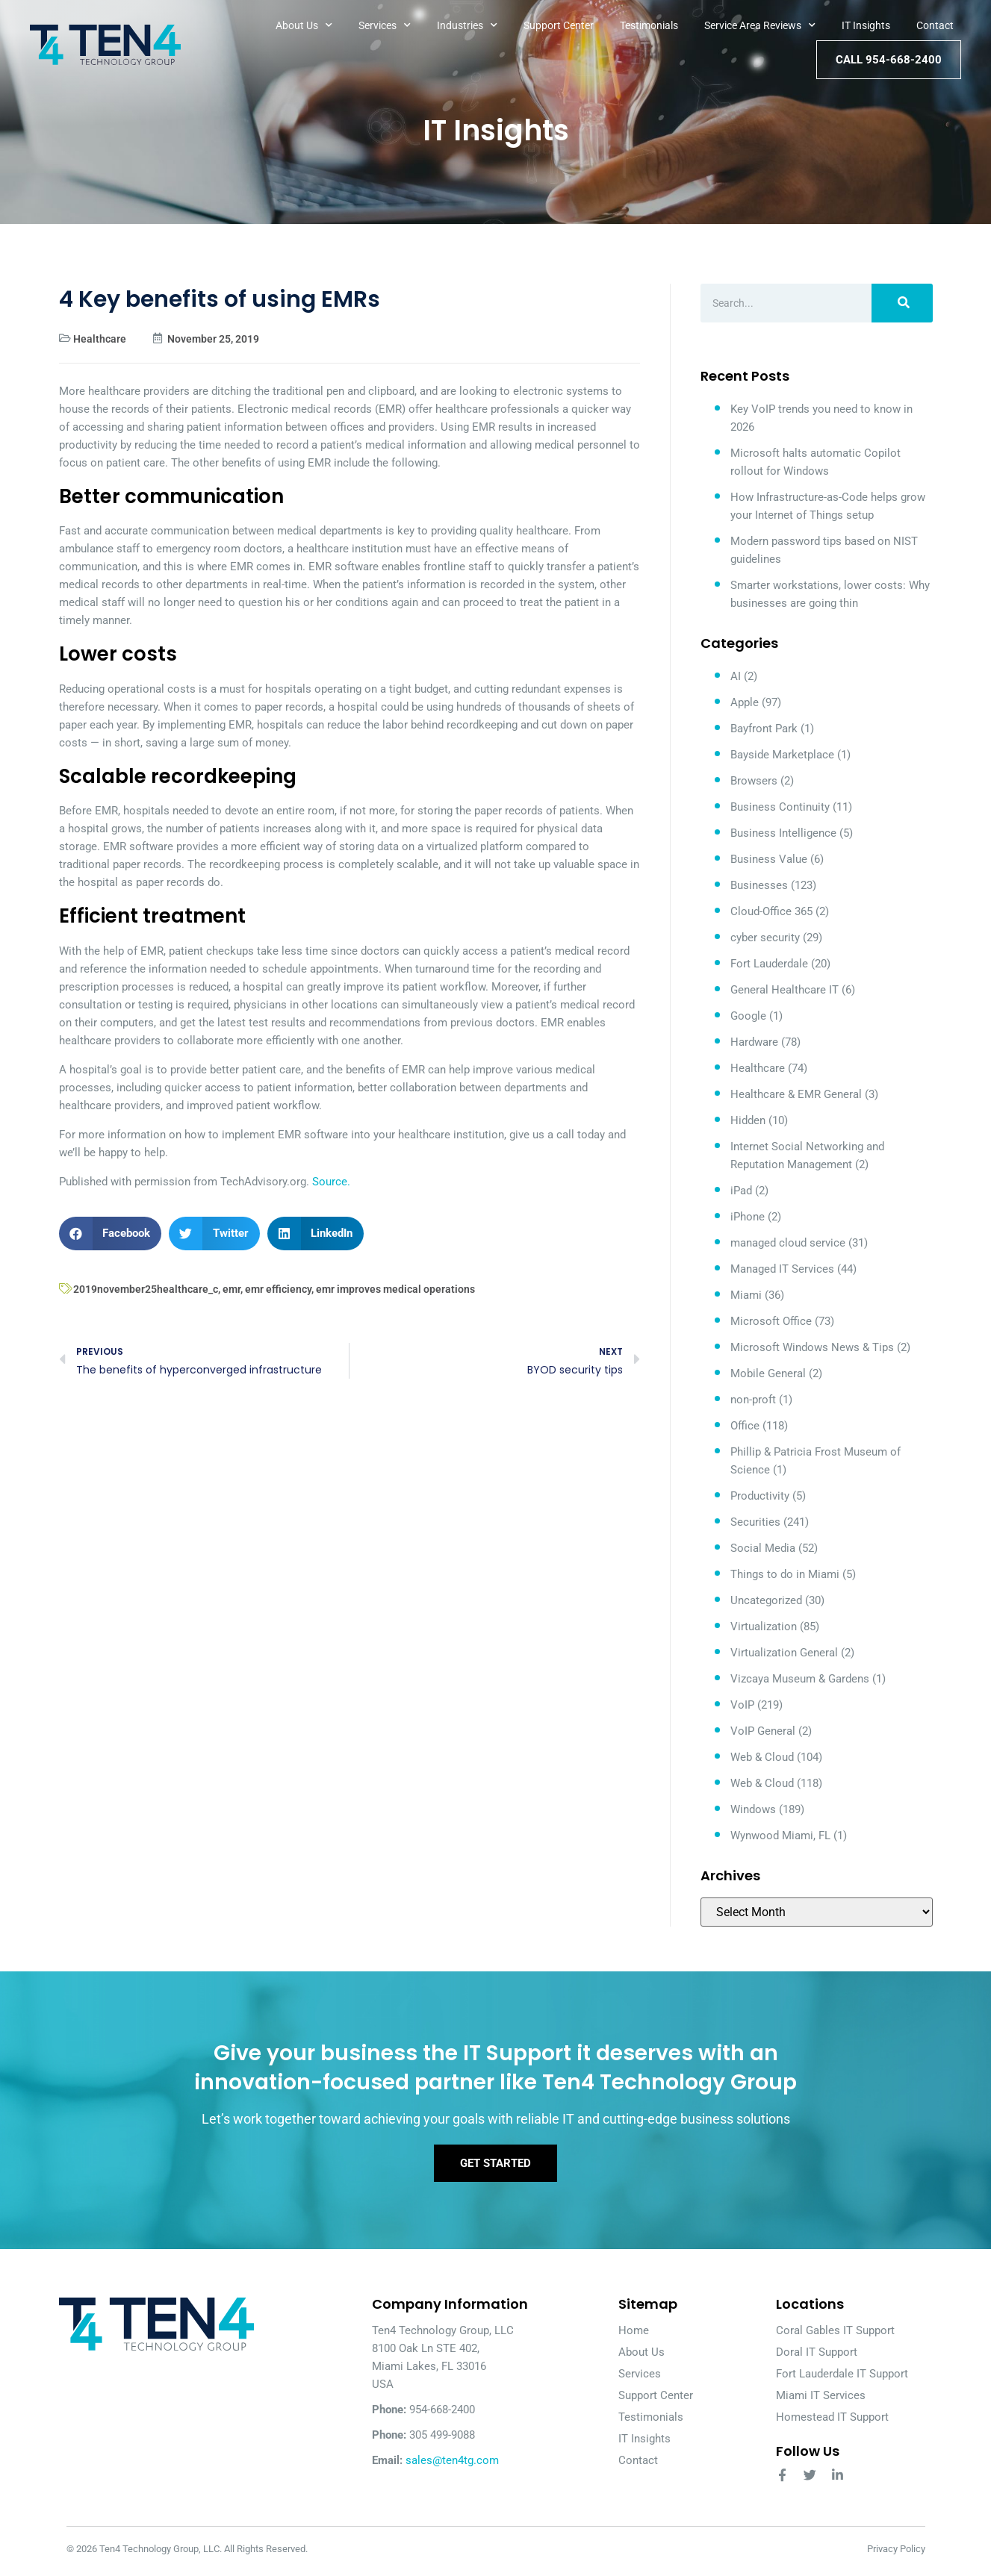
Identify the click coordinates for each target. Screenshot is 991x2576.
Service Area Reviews (760, 25)
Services (384, 25)
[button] (110, 1233)
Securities (755, 1522)
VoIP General (762, 1731)
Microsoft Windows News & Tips (812, 1347)
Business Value (768, 859)
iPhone (747, 1216)
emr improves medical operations (395, 1289)
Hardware (754, 1042)
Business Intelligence (783, 833)
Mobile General (768, 1373)
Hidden (747, 1120)
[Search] (902, 303)
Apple (744, 702)
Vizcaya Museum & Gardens (799, 1678)
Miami (746, 1295)
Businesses (759, 885)
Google (748, 1016)
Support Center (559, 25)
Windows (753, 1809)
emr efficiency (278, 1289)
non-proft (753, 1399)
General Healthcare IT (784, 990)
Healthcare (99, 339)
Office (744, 1425)
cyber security (765, 937)
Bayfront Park (764, 728)
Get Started (495, 2167)
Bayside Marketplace (782, 754)
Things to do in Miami (784, 1574)
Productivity (759, 1496)
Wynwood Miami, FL (780, 1835)
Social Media (762, 1548)
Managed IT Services (782, 1269)
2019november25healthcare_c (145, 1289)
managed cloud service (787, 1243)
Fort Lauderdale (769, 963)
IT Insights (866, 25)
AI (735, 676)
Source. (331, 1181)
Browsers (753, 781)
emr (231, 1289)
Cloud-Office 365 (771, 911)
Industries (467, 25)
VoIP (742, 1705)
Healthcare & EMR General (796, 1094)
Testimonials (649, 25)
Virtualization (763, 1626)
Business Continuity (780, 807)
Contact (935, 25)
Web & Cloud (762, 1757)
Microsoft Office (771, 1321)
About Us (304, 25)
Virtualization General (784, 1652)
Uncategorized (766, 1600)
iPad (741, 1190)
